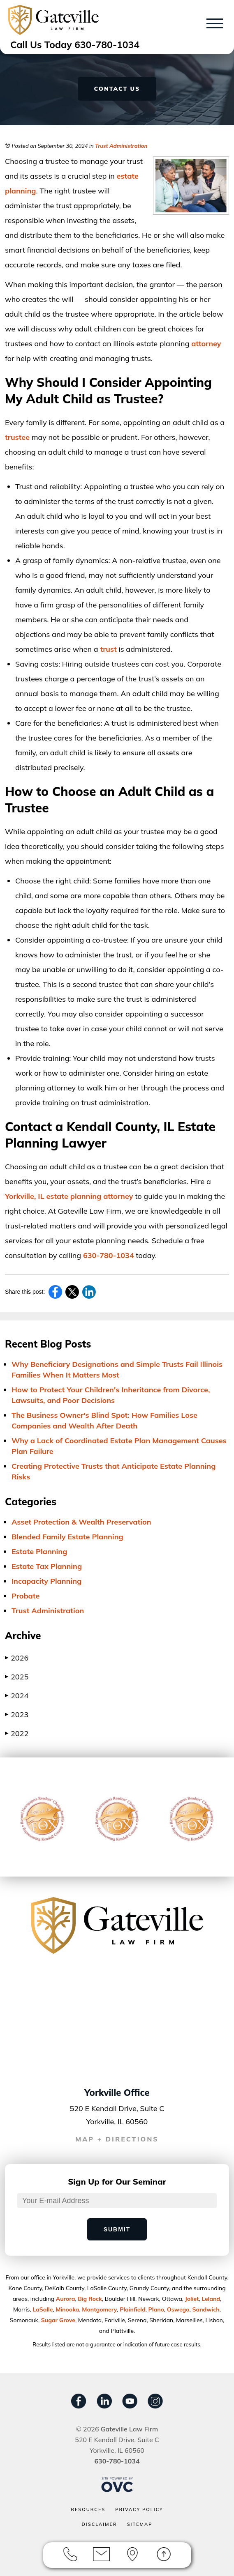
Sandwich (205, 2309)
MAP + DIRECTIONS (117, 2139)
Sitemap (140, 2524)
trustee (17, 437)
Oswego (178, 2309)
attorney (206, 343)
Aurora (65, 2298)
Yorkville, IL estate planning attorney (69, 1196)
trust (108, 649)
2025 (16, 1677)
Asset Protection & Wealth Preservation (81, 1522)
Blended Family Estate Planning (67, 1536)
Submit (117, 2229)
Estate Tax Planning (47, 1566)
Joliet (192, 2298)
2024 (16, 1695)
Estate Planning (39, 1551)
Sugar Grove (58, 2320)
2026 (16, 1658)
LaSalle (42, 2309)
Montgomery (99, 2309)
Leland (211, 2298)
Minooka (67, 2309)
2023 (16, 1714)
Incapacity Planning (46, 1581)
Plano (156, 2309)
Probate (25, 1596)
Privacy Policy (139, 2509)
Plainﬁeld (133, 2309)
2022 (16, 1733)
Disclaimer (99, 2524)
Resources (88, 2509)
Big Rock (90, 2298)
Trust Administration (121, 146)
